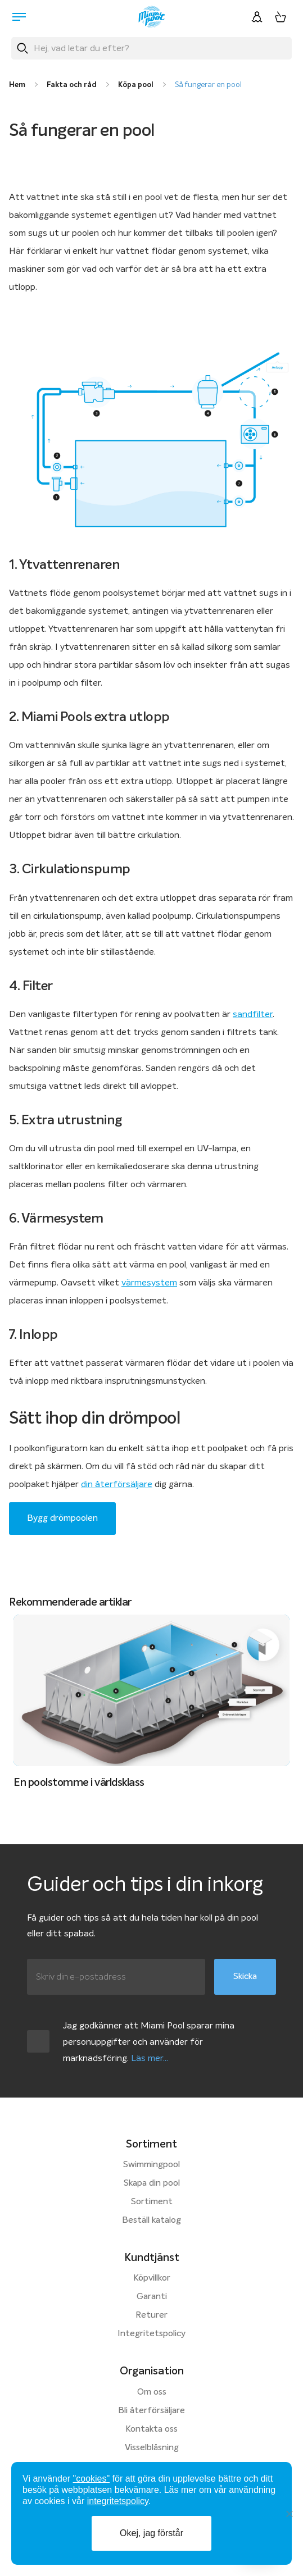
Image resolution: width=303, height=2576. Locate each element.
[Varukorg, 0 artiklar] (280, 16)
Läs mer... (149, 2058)
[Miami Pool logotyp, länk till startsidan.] (152, 17)
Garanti (152, 2296)
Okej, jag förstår (151, 2533)
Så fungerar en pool (208, 85)
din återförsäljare (116, 1484)
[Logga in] (257, 16)
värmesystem (149, 1282)
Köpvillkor (151, 2278)
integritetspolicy (117, 2501)
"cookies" (91, 2478)
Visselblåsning (152, 2447)
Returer (151, 2315)
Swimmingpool (151, 2164)
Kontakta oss (151, 2429)
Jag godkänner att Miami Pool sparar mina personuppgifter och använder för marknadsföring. (148, 2042)
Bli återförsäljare (151, 2410)
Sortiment (152, 2201)
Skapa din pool (152, 2183)
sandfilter (253, 1014)
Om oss (151, 2392)
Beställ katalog (151, 2220)
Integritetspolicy (151, 2333)
